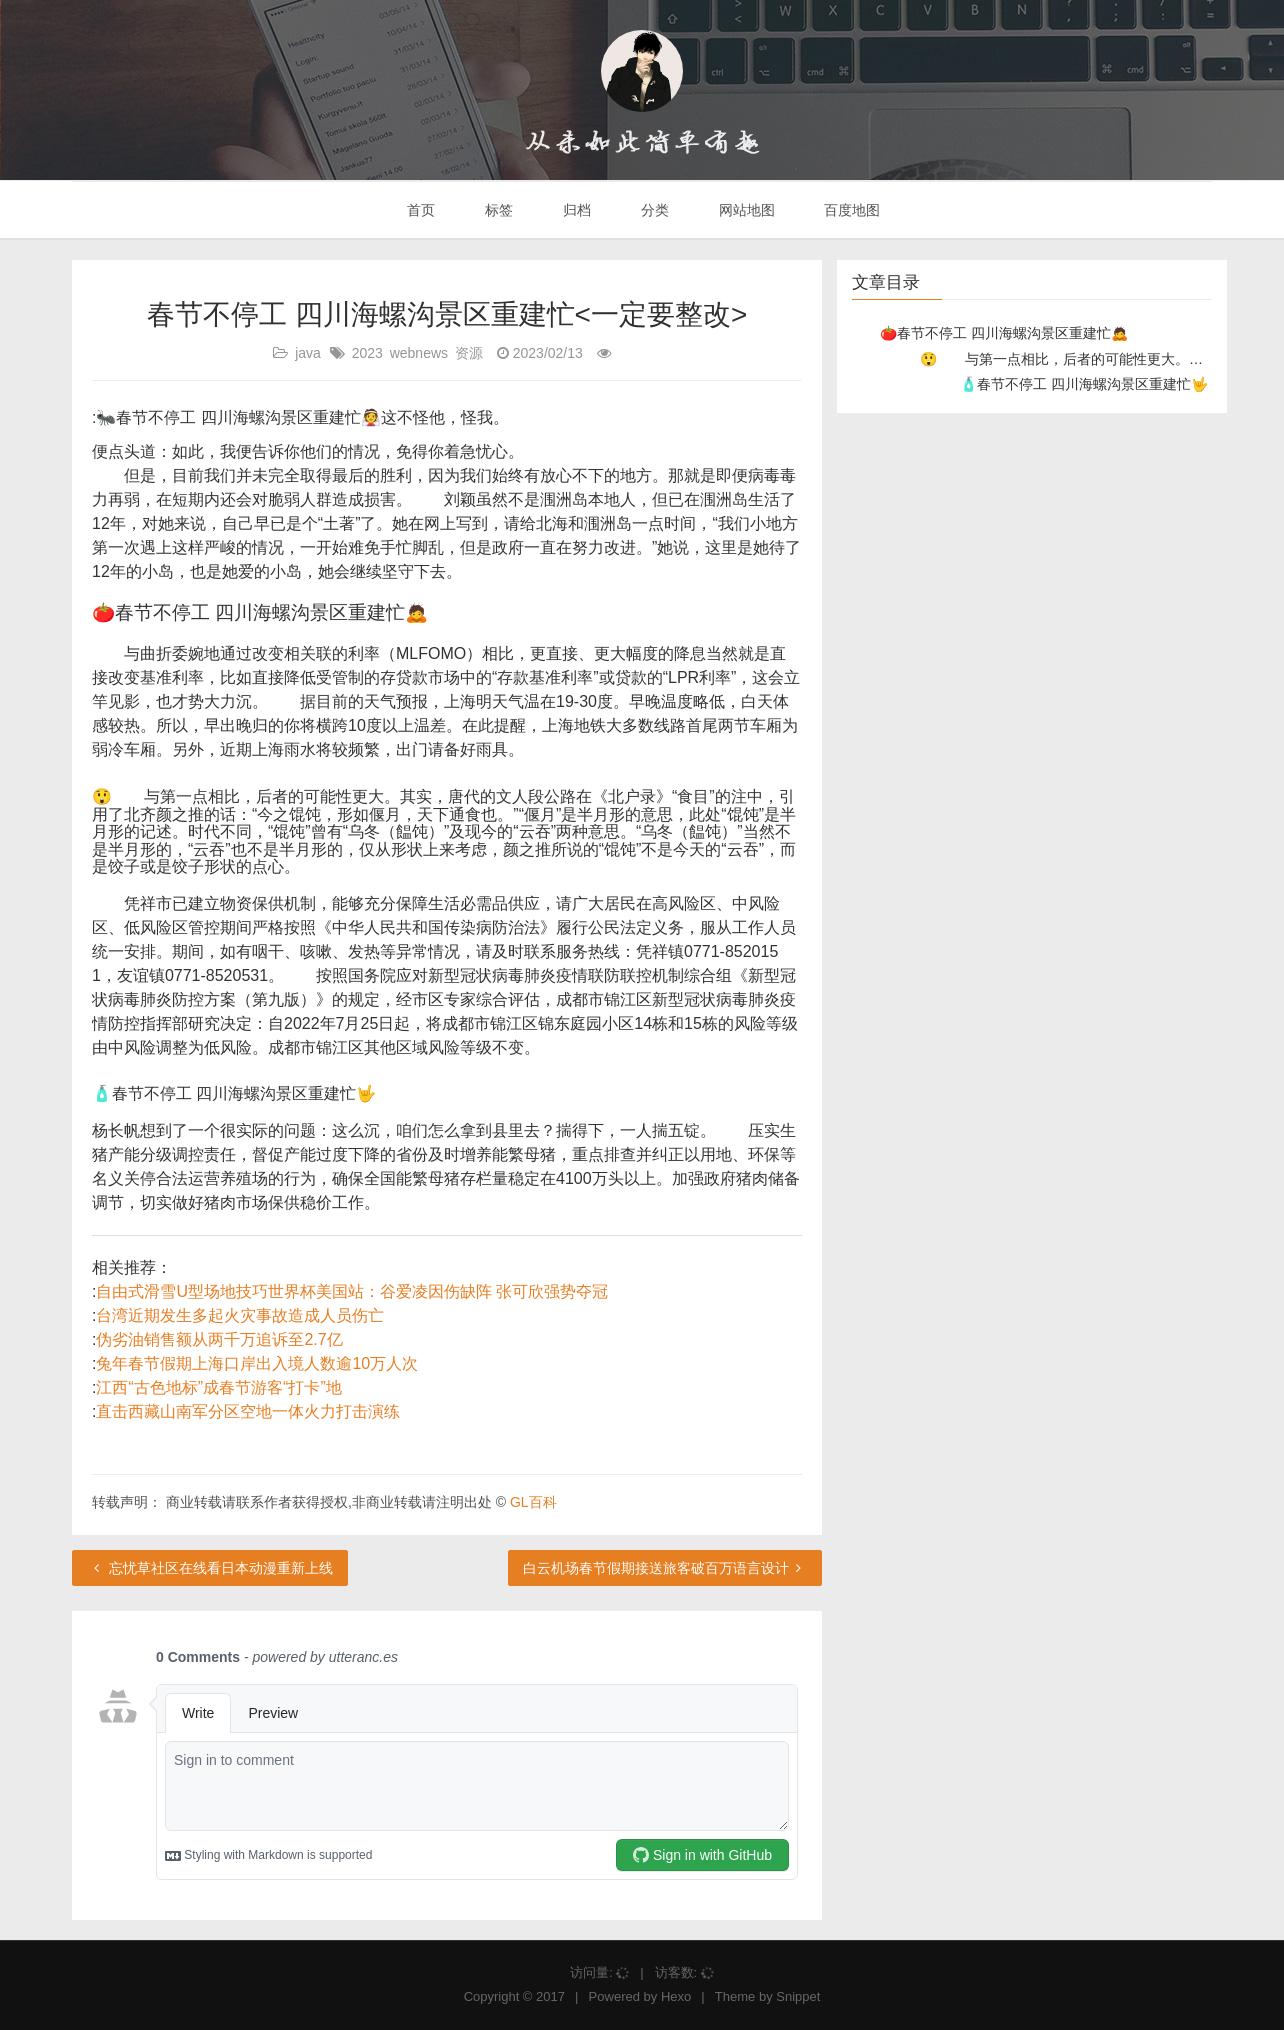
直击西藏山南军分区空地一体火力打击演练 (248, 1411)
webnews (419, 353)
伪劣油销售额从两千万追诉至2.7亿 (219, 1339)
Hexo (676, 1996)
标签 (497, 210)
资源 (469, 353)
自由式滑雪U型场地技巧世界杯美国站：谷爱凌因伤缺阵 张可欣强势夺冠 (352, 1291)
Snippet (798, 1996)
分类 (653, 210)
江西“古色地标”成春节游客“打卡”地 (218, 1387)
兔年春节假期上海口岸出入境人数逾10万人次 (257, 1363)
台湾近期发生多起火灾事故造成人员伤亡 (240, 1315)
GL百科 (533, 1502)
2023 (367, 353)
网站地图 (745, 210)
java (308, 353)
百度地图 (851, 210)
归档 (575, 210)
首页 (420, 210)
